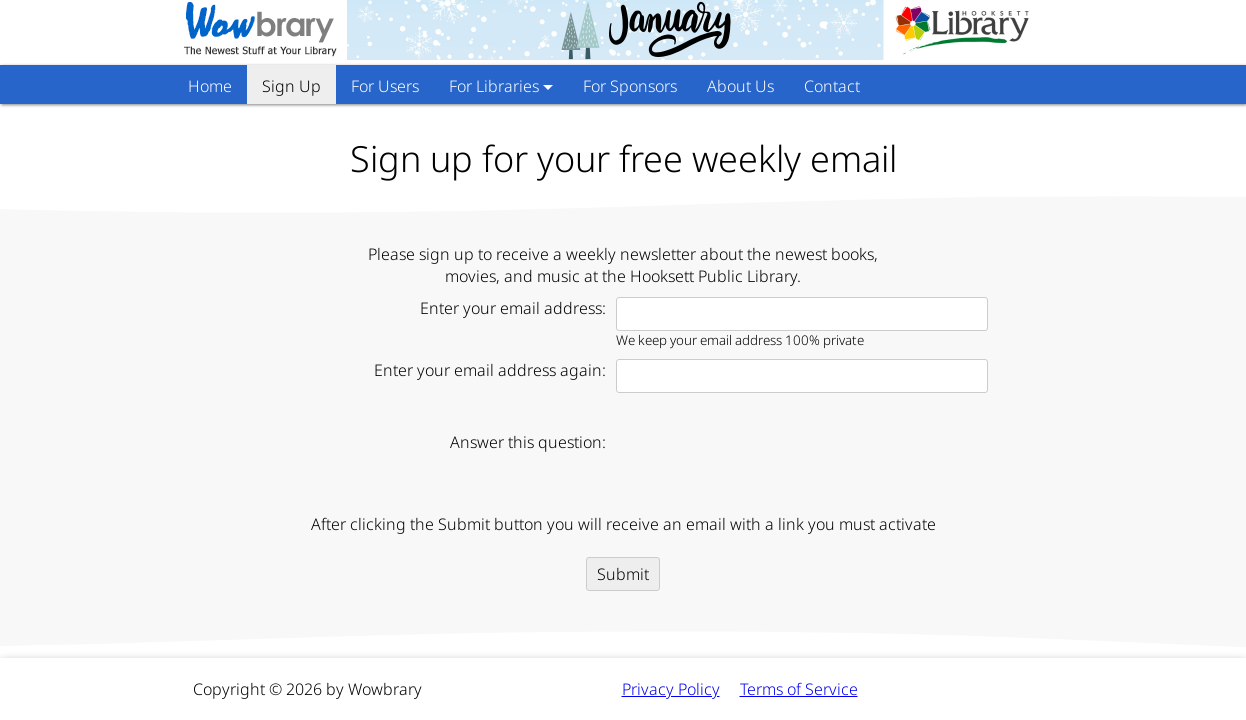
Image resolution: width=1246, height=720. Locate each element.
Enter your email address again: (490, 370)
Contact (832, 86)
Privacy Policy (671, 689)
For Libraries (494, 86)
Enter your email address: (513, 308)
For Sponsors (630, 86)
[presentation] (768, 464)
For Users (385, 86)
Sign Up (291, 86)
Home (210, 86)
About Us (740, 86)
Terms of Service (799, 689)
